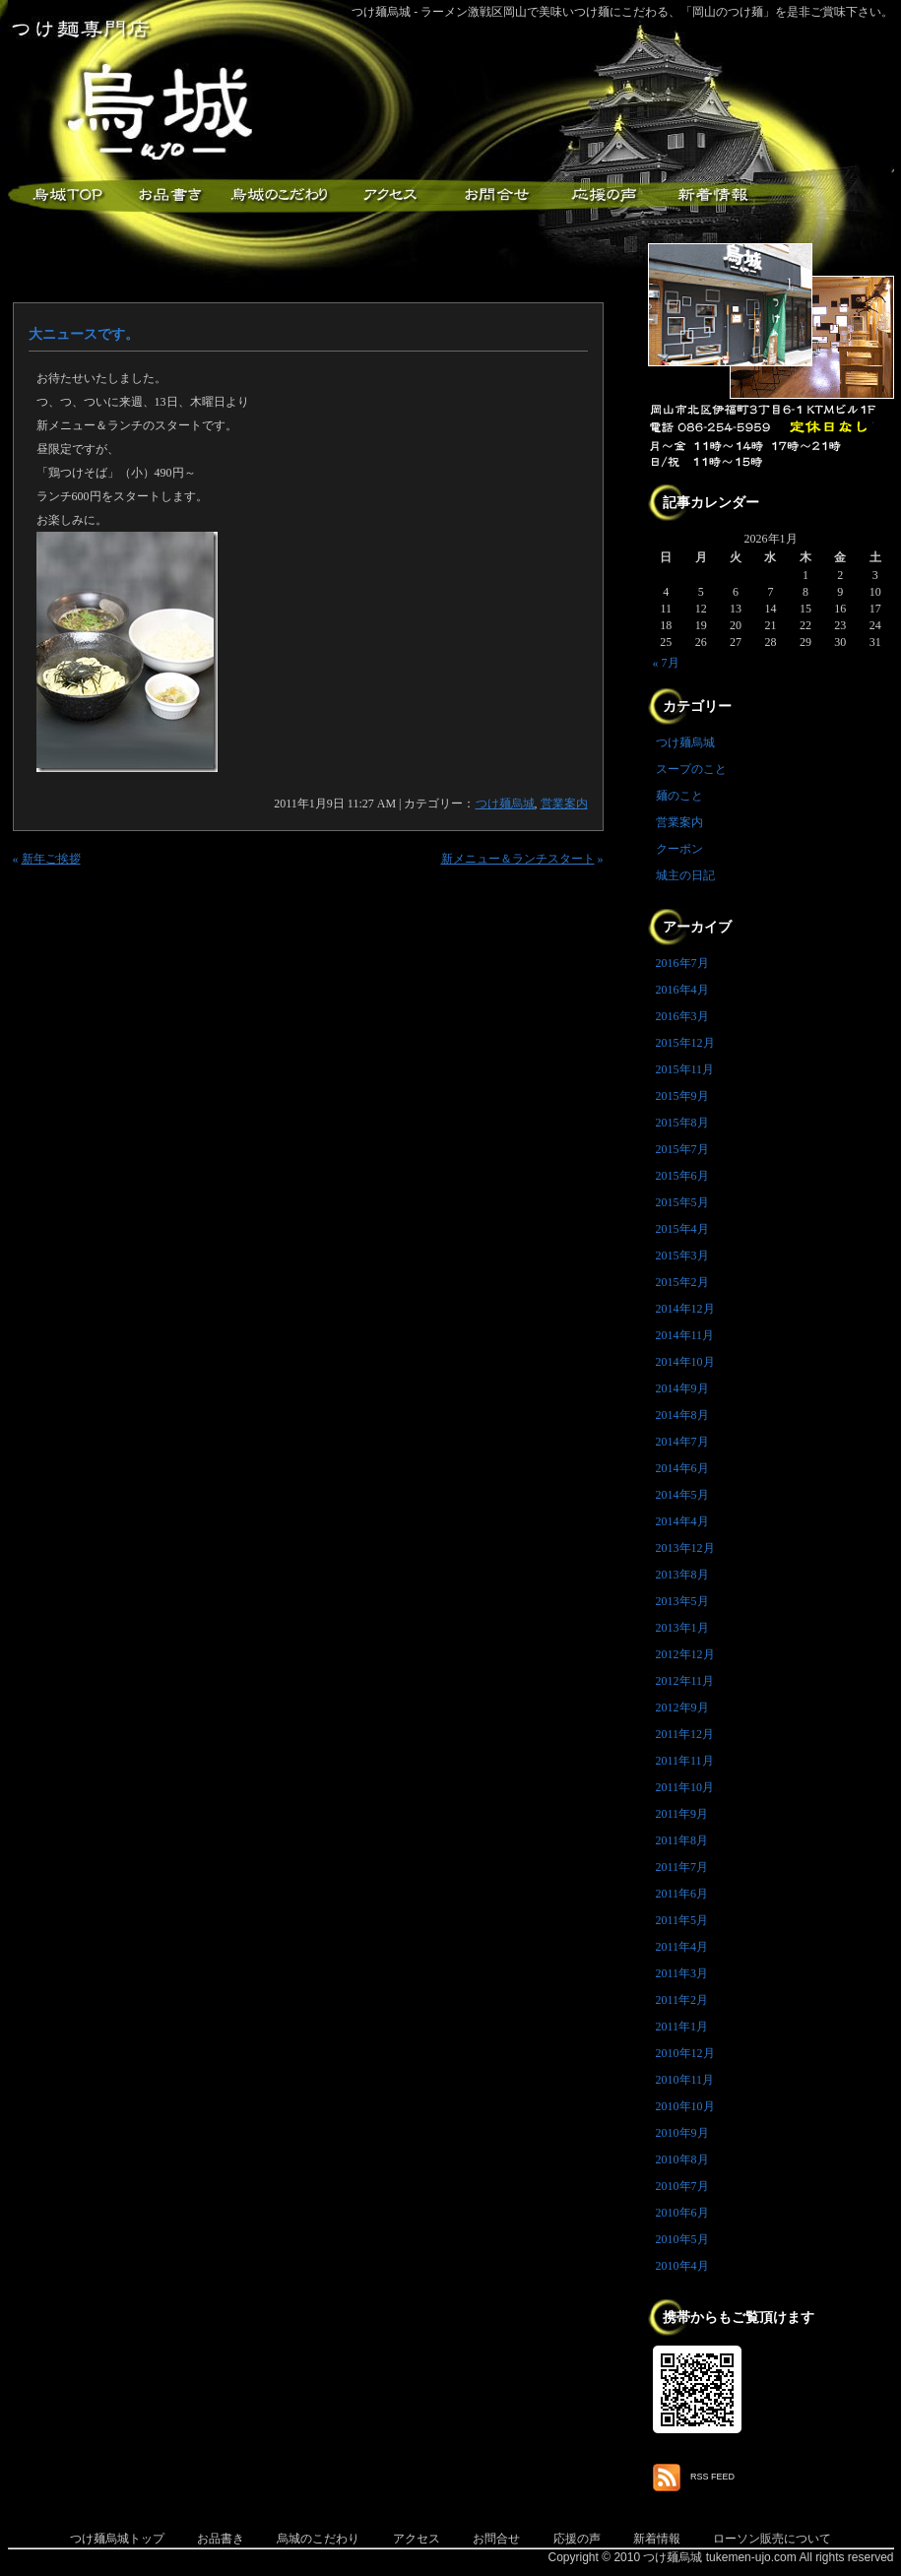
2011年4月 (682, 1947)
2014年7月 (682, 1442)
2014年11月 (685, 1335)
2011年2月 (682, 2000)
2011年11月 (685, 1761)
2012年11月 (685, 1681)
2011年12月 (685, 1734)
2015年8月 (682, 1122)
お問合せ (496, 2538)
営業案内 (564, 803)
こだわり (279, 195)
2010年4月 (682, 2266)
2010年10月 (685, 2106)
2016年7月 (682, 963)
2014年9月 (682, 1388)
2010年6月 (682, 2213)
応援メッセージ (603, 195)
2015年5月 (682, 1202)
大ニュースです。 (84, 334)
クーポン (679, 849)
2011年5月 (682, 1920)
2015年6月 (682, 1176)
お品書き (170, 195)
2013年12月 (685, 1548)
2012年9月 (682, 1707)
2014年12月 (685, 1309)
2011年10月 (685, 1787)
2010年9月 (682, 2133)
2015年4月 (682, 1229)
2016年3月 (682, 1016)
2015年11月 (685, 1069)
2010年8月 (682, 2159)
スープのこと (691, 769)
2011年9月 (682, 1814)
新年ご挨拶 (51, 859)
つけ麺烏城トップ (117, 2538)
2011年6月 (682, 1893)
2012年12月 (685, 1654)
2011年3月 (682, 1973)
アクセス (387, 195)
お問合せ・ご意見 (495, 195)
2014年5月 (682, 1495)
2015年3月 (682, 1255)
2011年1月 (682, 2026)
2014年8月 (682, 1415)
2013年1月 (682, 1628)
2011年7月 (682, 1867)
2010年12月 (685, 2053)
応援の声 (577, 2538)
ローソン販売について (772, 2538)
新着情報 (712, 195)
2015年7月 (682, 1149)
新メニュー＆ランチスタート (518, 859)
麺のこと (679, 796)
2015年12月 (685, 1043)
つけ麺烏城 (62, 195)
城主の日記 (685, 875)
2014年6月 (682, 1468)
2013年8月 (682, 1574)
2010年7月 (682, 2186)
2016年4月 (682, 990)
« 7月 (666, 663)
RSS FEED (712, 2476)
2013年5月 (682, 1601)
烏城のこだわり (318, 2538)
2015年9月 (682, 1096)
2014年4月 (682, 1521)
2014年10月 (685, 1362)
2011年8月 (682, 1840)
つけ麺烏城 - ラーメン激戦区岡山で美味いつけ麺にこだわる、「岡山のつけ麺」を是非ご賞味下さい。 (623, 12)
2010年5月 (682, 2239)
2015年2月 (682, 1282)
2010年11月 (685, 2080)
